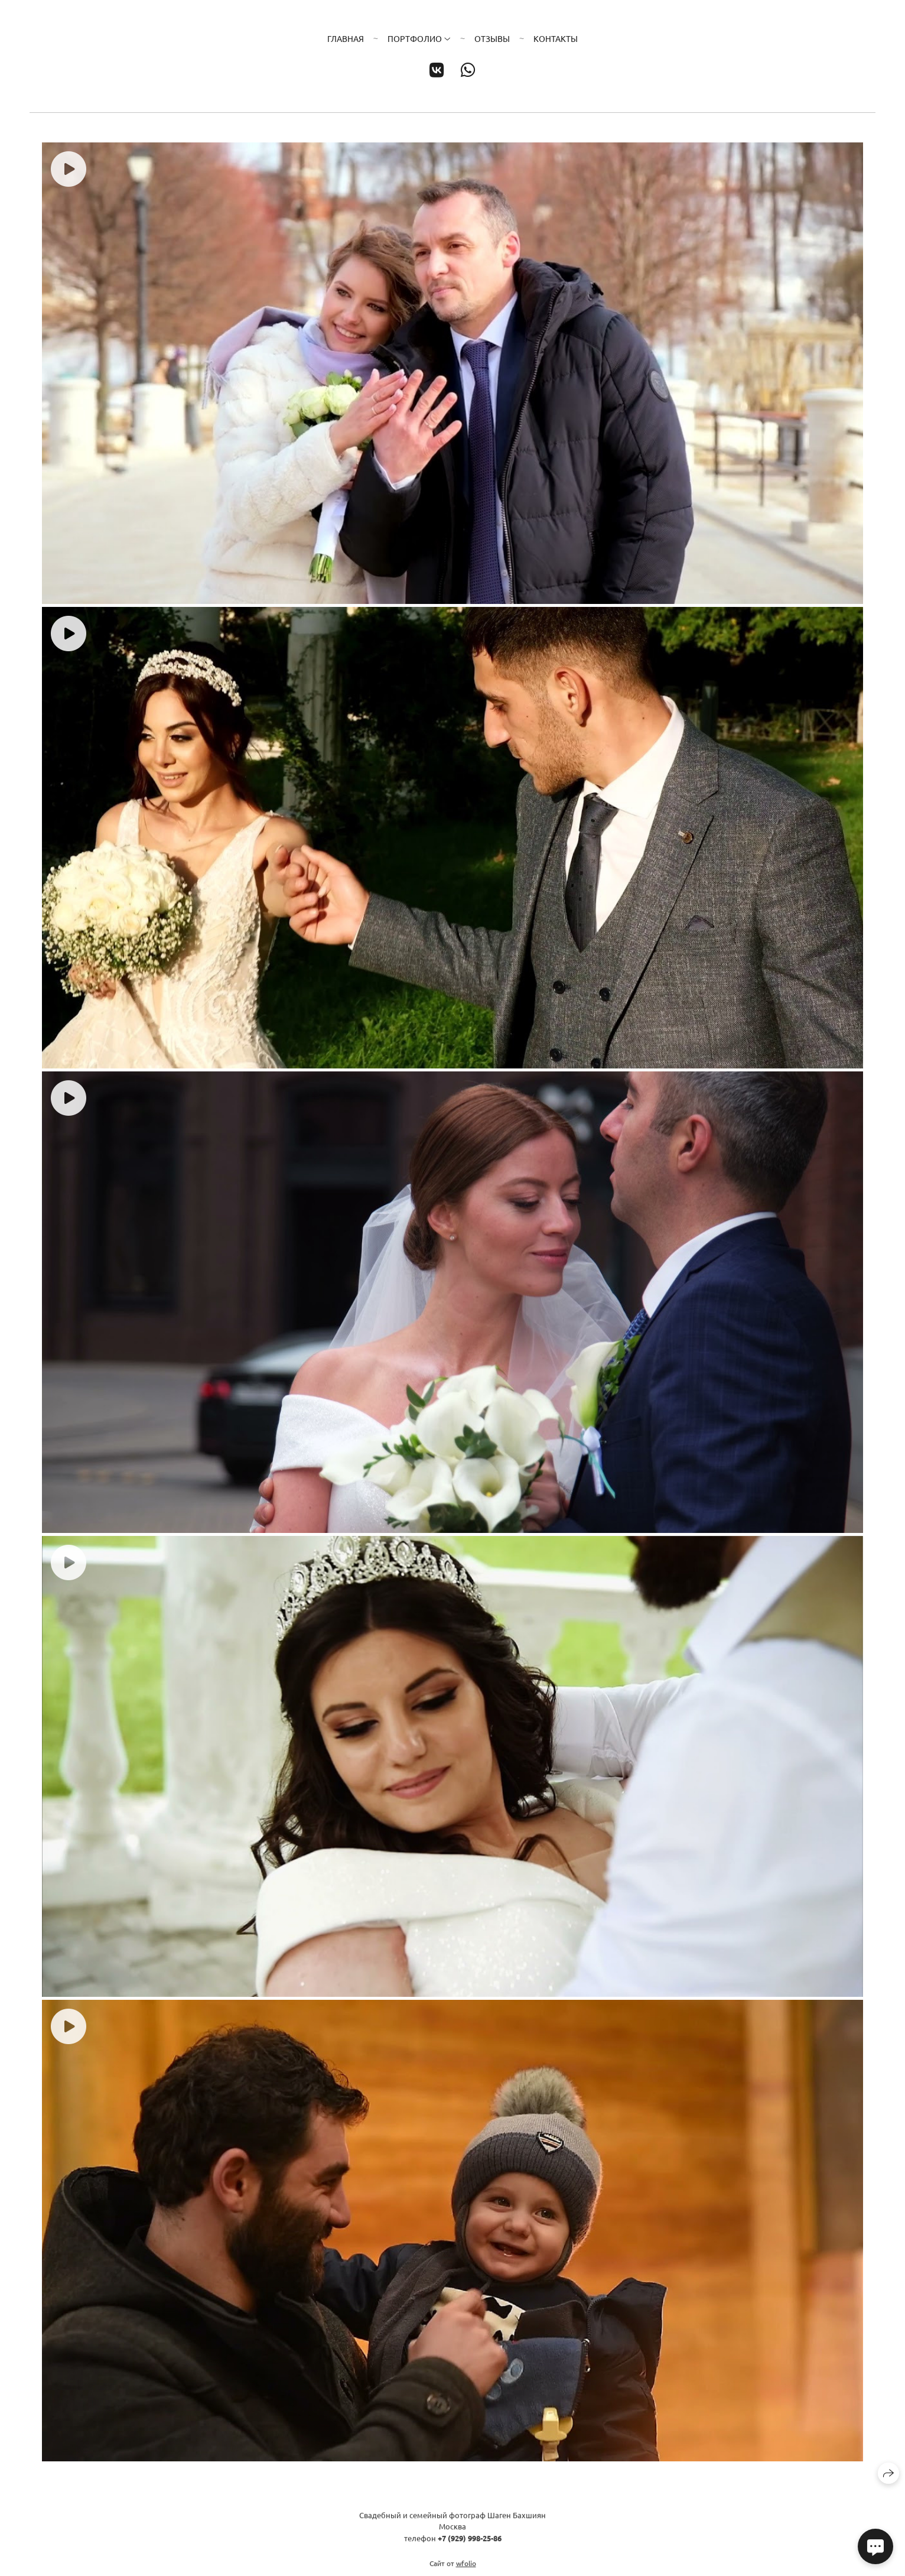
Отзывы (492, 38)
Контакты (555, 38)
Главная (345, 38)
